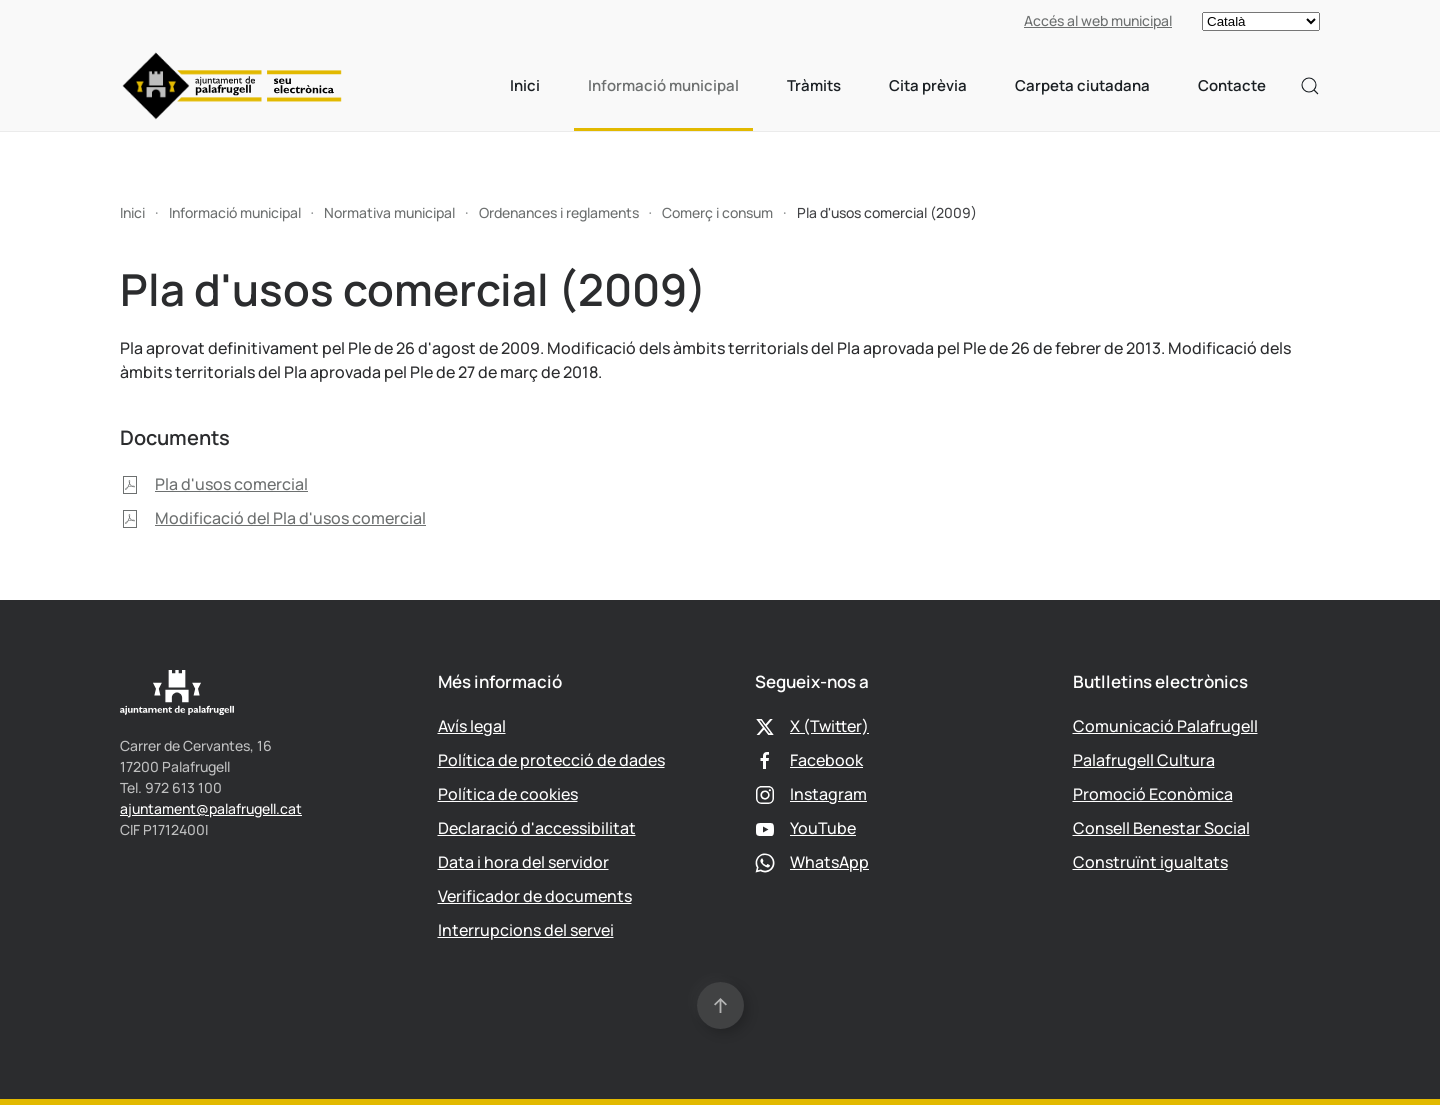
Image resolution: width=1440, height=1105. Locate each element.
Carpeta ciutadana (1082, 85)
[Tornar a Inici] (232, 86)
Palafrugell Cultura (1144, 760)
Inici (525, 85)
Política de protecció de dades (551, 760)
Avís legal (472, 726)
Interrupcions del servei (526, 930)
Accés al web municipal (1098, 20)
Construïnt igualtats (1150, 862)
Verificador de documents (535, 896)
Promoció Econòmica (1153, 794)
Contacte (1232, 85)
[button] (1310, 86)
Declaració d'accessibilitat (537, 828)
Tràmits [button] (814, 85)
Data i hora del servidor (523, 862)
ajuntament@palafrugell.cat (211, 808)
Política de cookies (508, 794)
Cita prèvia (928, 85)
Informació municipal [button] (663, 85)
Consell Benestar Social (1161, 828)
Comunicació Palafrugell (1165, 726)
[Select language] (1261, 21)
